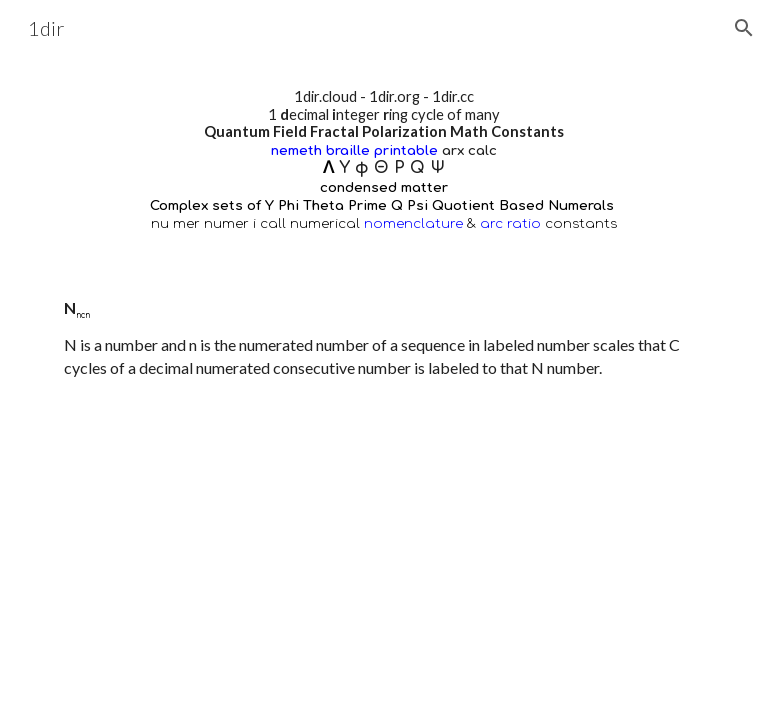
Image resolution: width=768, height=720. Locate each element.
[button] (744, 28)
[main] (383, 160)
